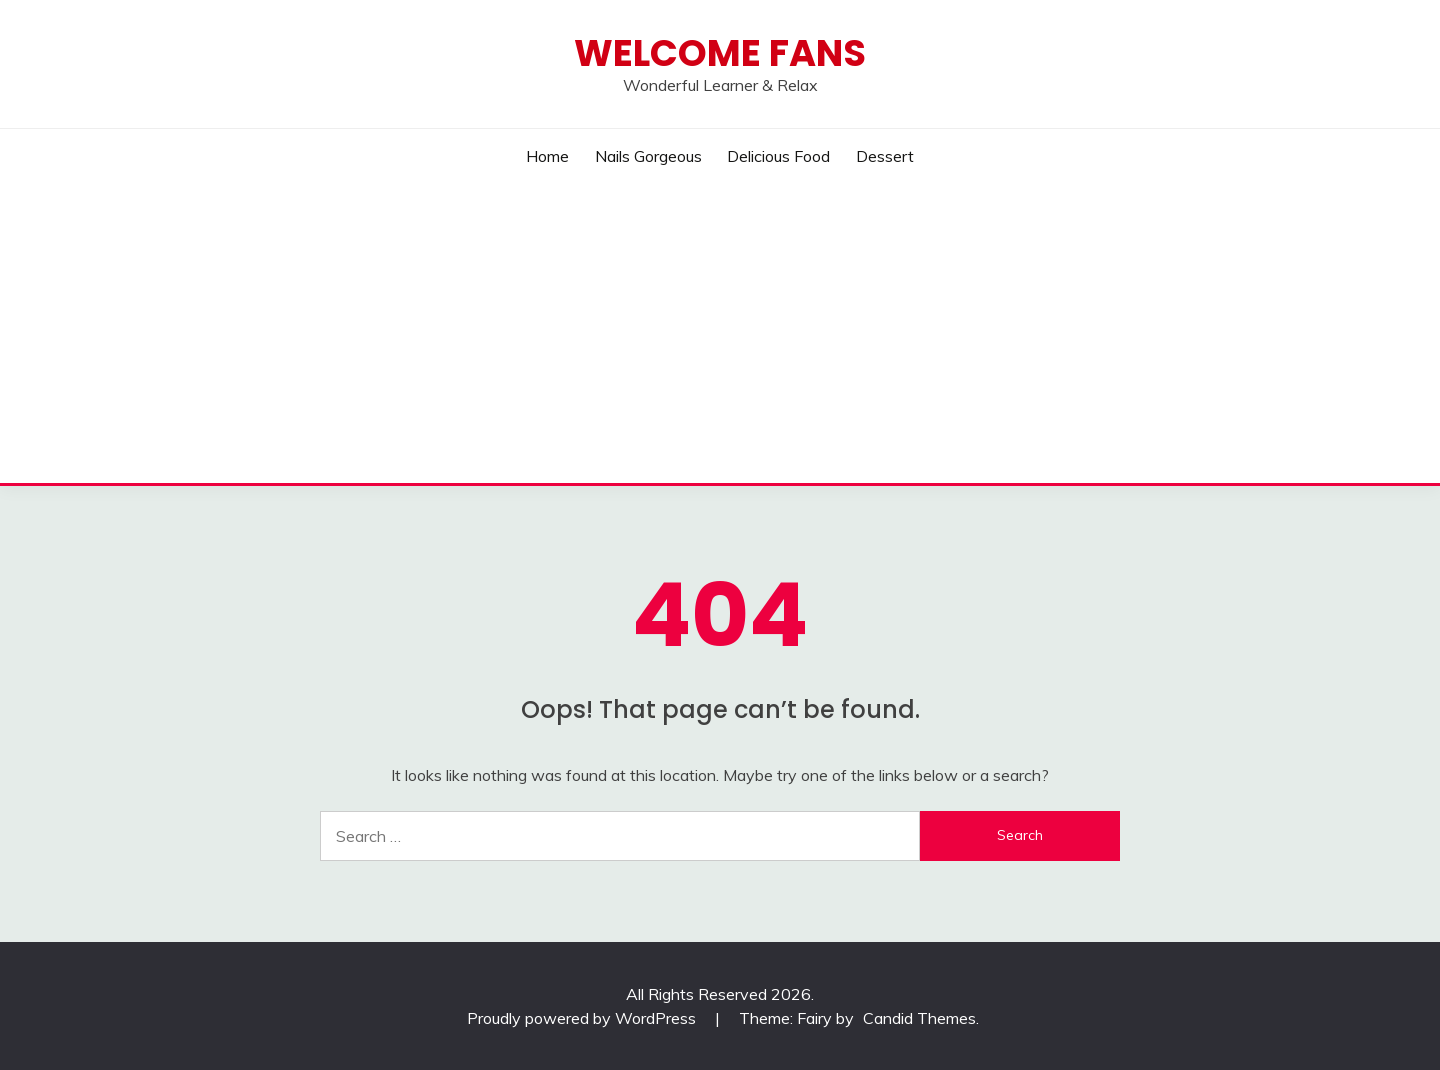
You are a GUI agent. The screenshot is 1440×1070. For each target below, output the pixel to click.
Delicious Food (778, 156)
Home (547, 156)
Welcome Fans (720, 53)
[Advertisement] (720, 333)
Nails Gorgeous (648, 156)
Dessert (885, 156)
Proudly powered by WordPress (583, 1018)
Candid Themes (919, 1018)
